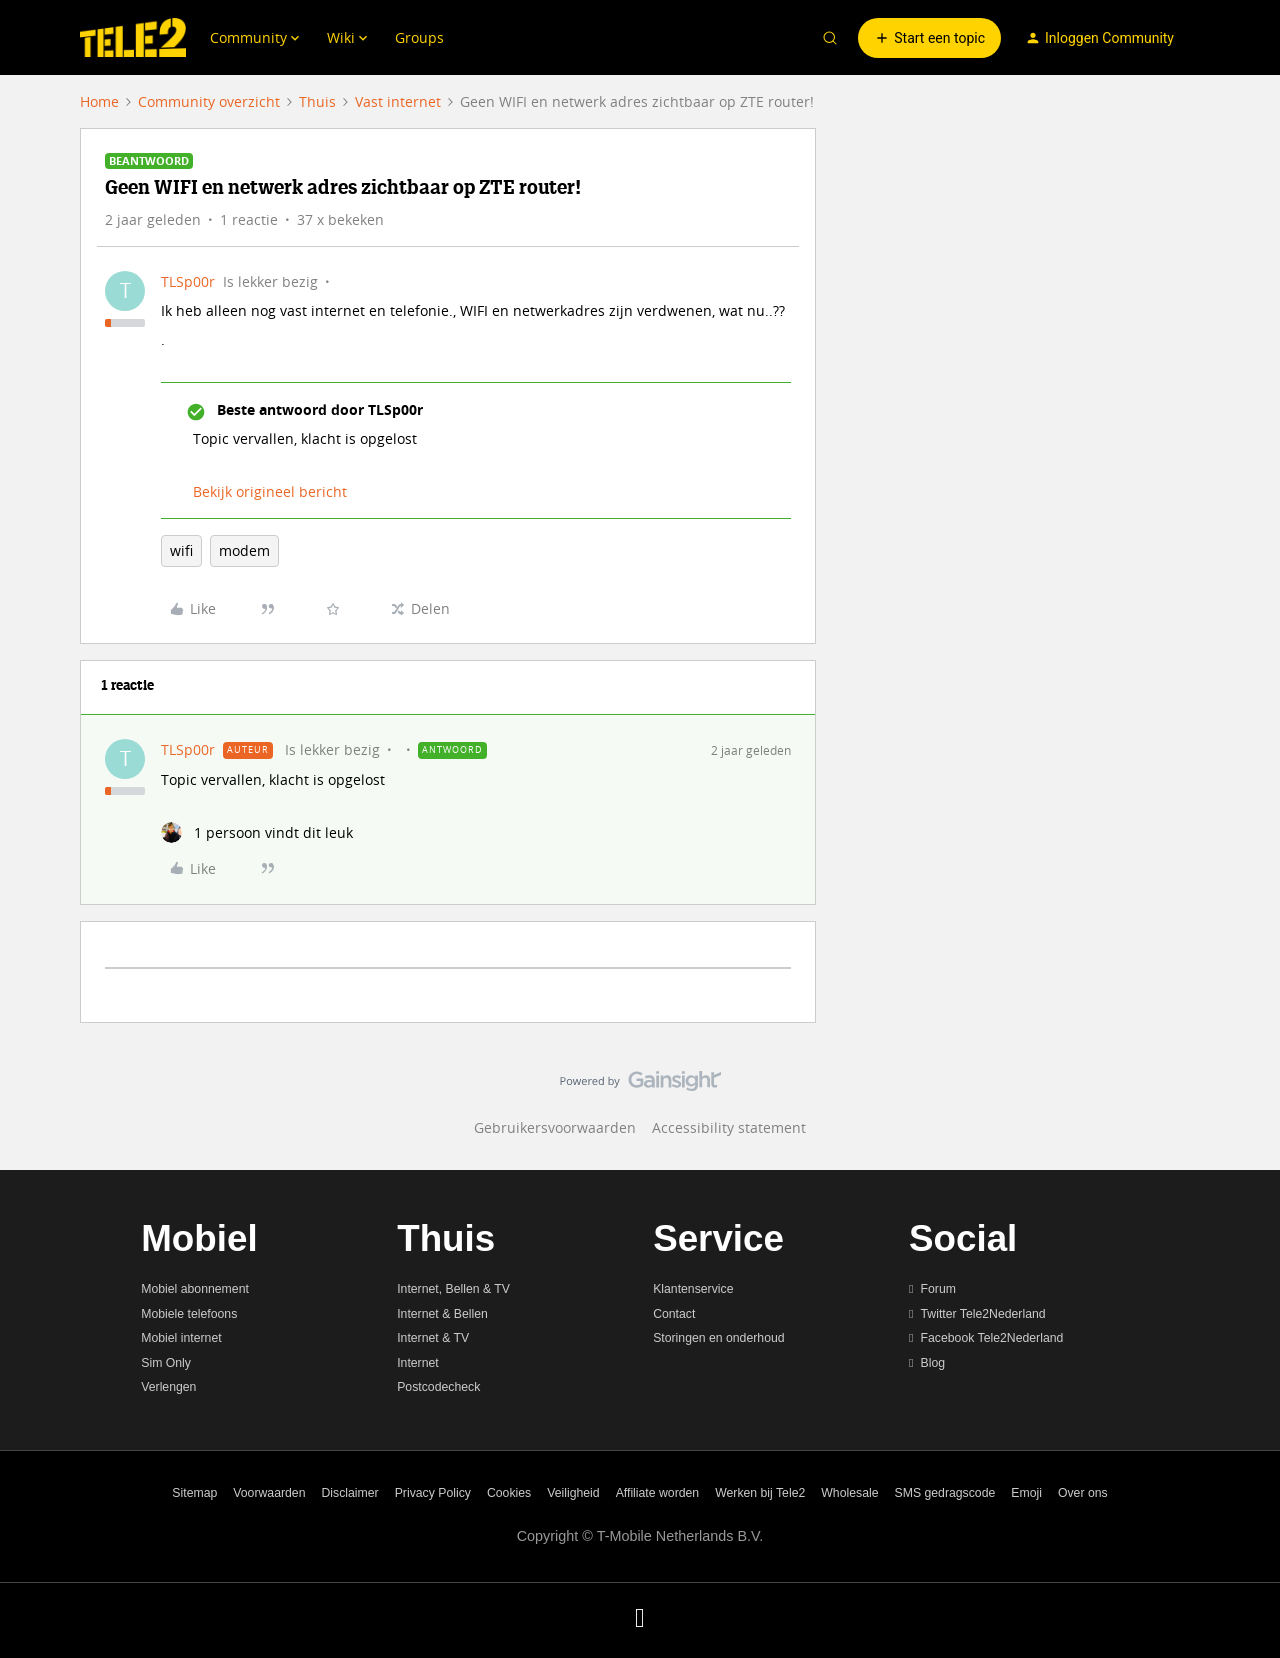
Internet (418, 1363)
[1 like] (257, 832)
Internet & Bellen (442, 1314)
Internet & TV (433, 1338)
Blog (933, 1363)
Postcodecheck (438, 1387)
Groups (419, 37)
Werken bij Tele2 (760, 1493)
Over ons (1083, 1493)
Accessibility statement (729, 1127)
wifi (181, 550)
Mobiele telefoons (189, 1314)
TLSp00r (188, 281)
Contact (674, 1314)
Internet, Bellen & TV (453, 1289)
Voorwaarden (269, 1493)
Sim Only (166, 1363)
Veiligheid (573, 1493)
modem (244, 550)
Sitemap (194, 1493)
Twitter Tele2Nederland (983, 1314)
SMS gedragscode (945, 1493)
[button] (929, 38)
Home (99, 101)
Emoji (1026, 1493)
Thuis (317, 101)
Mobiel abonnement (195, 1289)
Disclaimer (350, 1493)
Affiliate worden (658, 1493)
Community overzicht (209, 101)
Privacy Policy (433, 1493)
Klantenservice (693, 1289)
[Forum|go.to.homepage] (133, 38)
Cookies (509, 1493)
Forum (938, 1289)
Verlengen (168, 1387)
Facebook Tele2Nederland (992, 1338)
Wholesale (849, 1493)
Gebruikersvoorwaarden (555, 1127)
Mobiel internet (181, 1338)
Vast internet (398, 101)
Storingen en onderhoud (718, 1338)
